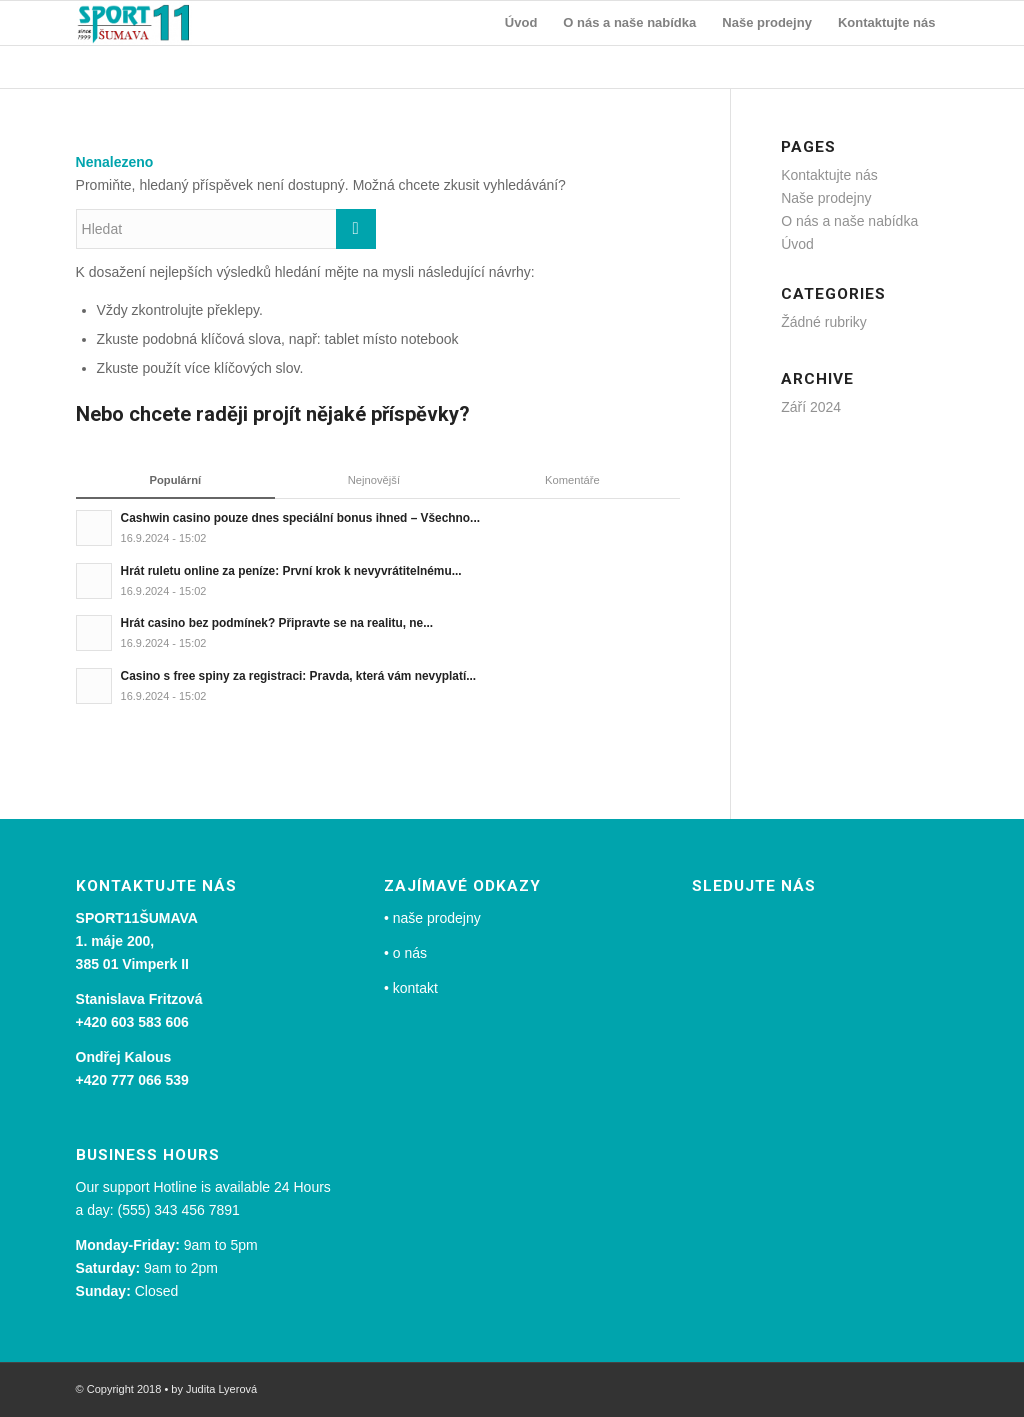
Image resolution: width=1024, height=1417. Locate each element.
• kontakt (411, 988)
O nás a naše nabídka (849, 221)
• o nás (405, 953)
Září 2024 (811, 407)
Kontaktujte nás (829, 175)
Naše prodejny (826, 198)
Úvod (797, 244)
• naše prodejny (432, 918)
